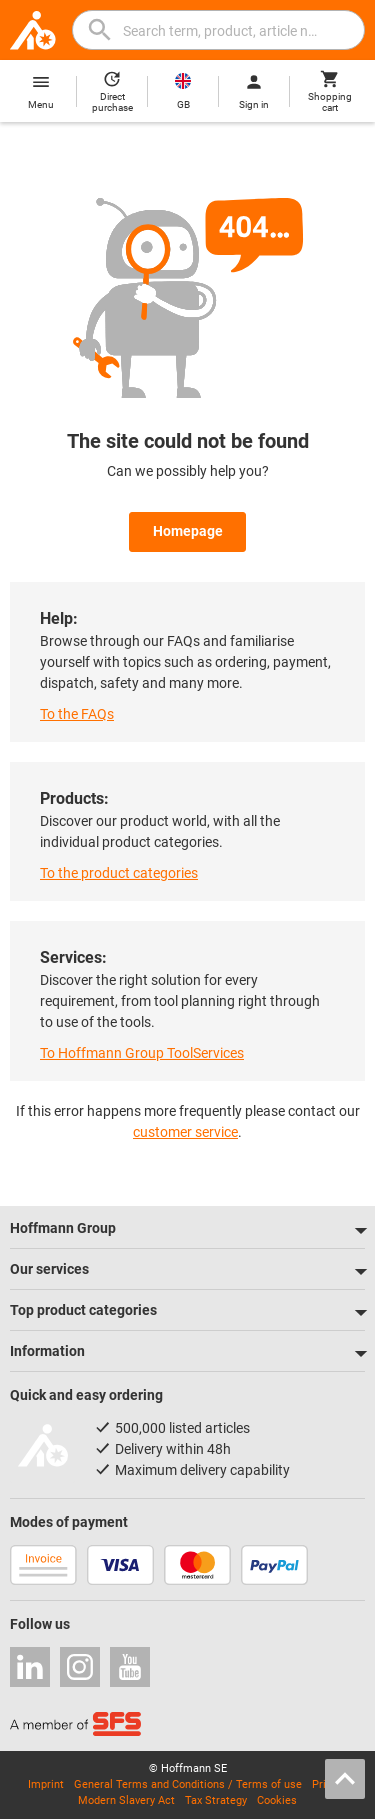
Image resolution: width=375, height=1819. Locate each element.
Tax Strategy (216, 1800)
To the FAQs (77, 714)
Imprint (46, 1784)
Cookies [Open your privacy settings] (277, 1800)
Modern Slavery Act (126, 1800)
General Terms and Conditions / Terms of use (188, 1784)
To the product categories (119, 873)
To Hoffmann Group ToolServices (142, 1053)
